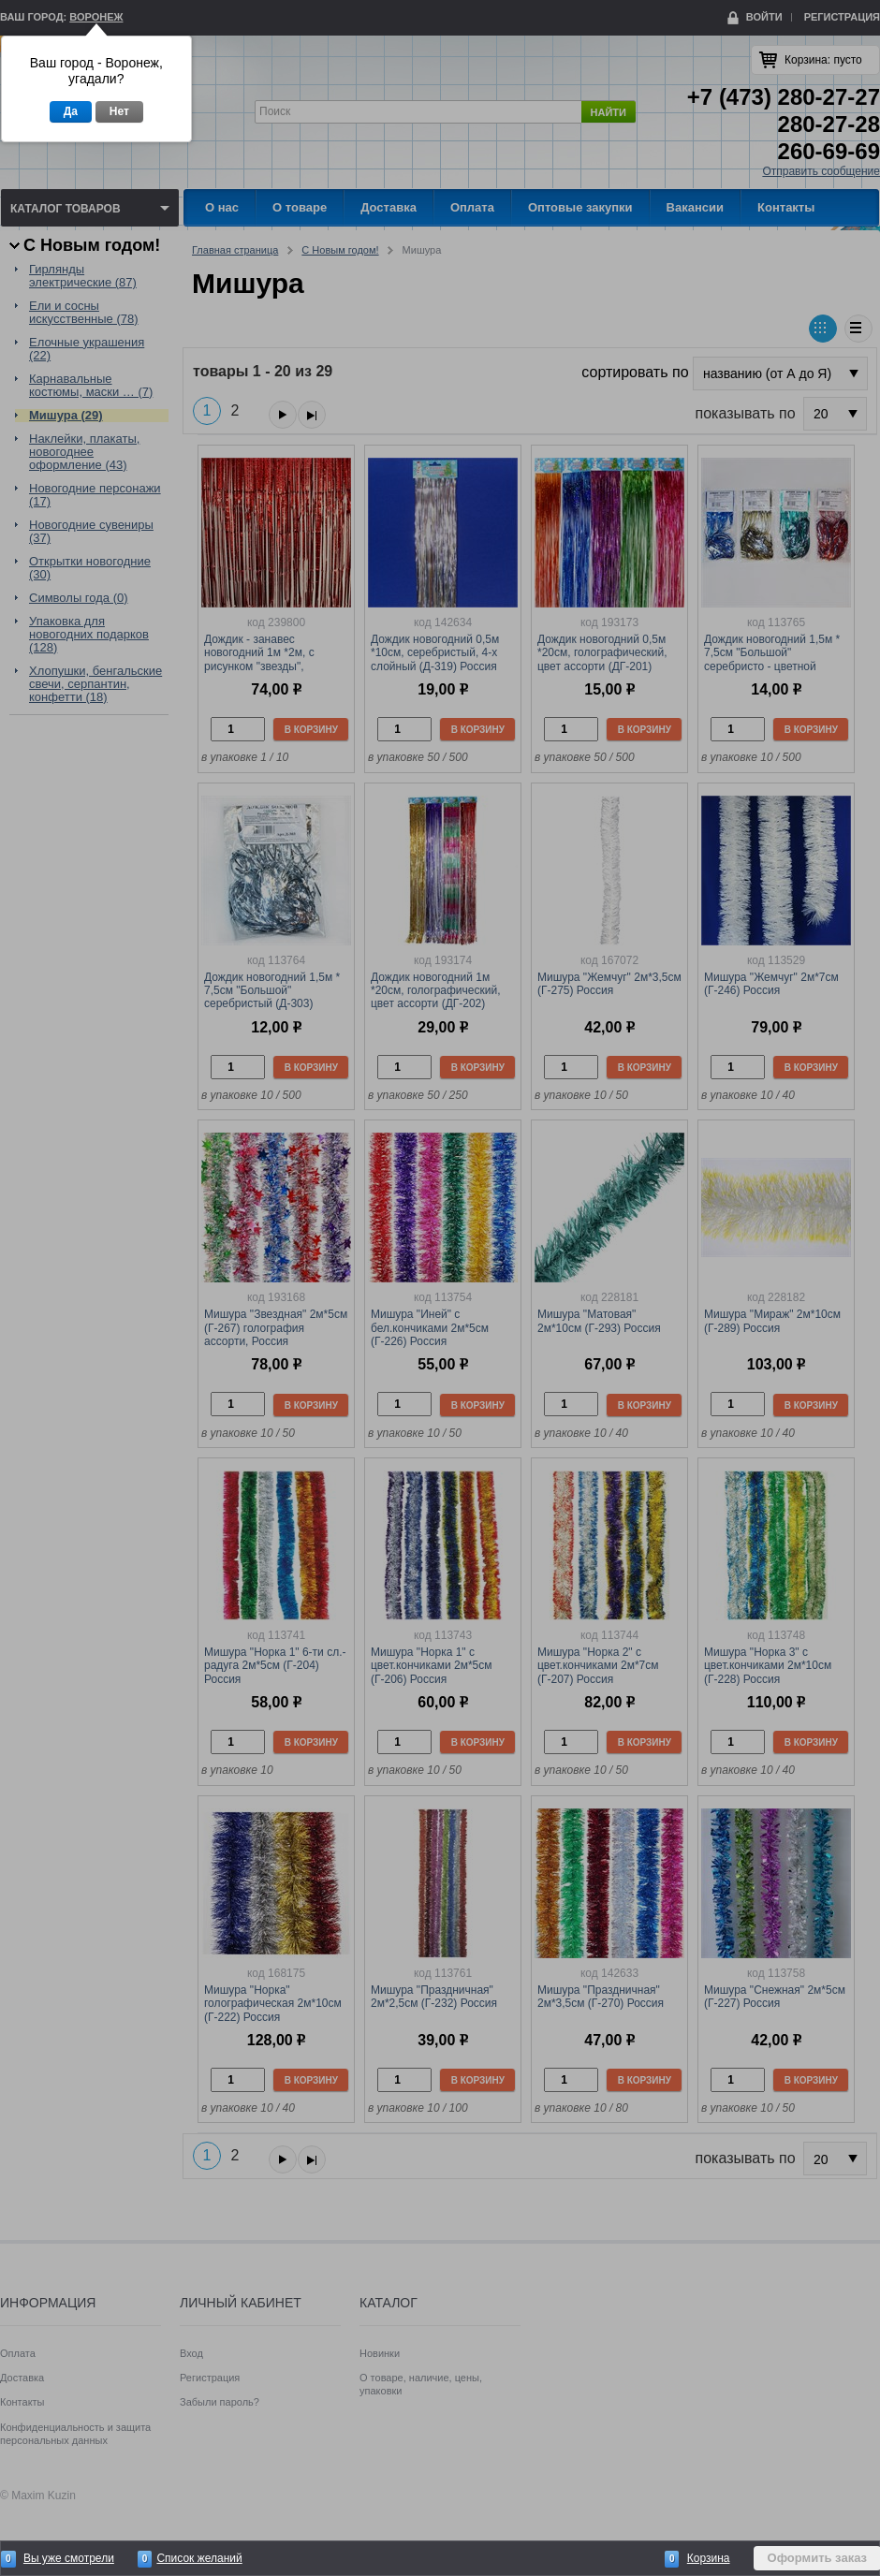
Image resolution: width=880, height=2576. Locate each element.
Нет (119, 111)
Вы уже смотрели (68, 2558)
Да (71, 111)
